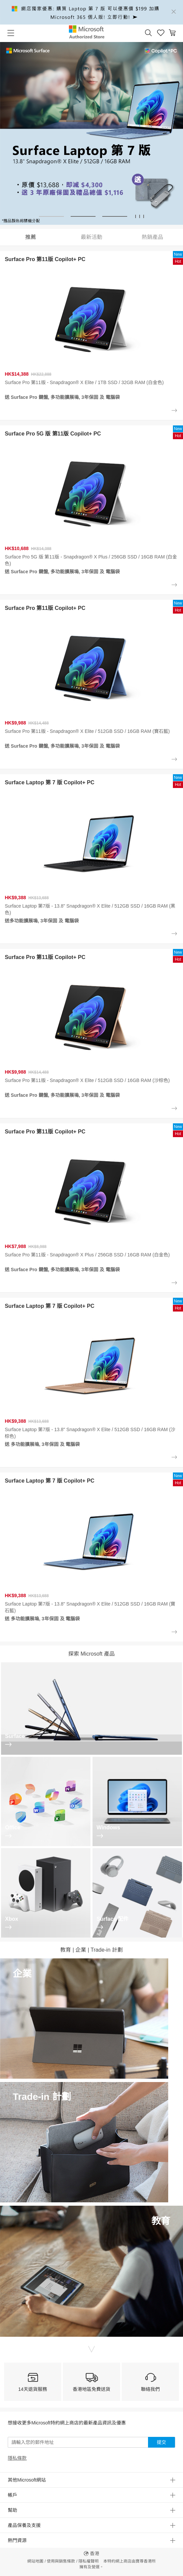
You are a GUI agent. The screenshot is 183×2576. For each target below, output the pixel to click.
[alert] (91, 12)
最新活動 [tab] (91, 237)
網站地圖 (35, 2561)
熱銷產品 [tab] (152, 237)
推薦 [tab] (30, 237)
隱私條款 (17, 2458)
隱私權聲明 (88, 2561)
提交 (161, 2442)
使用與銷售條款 (61, 2561)
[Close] (174, 12)
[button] (148, 33)
